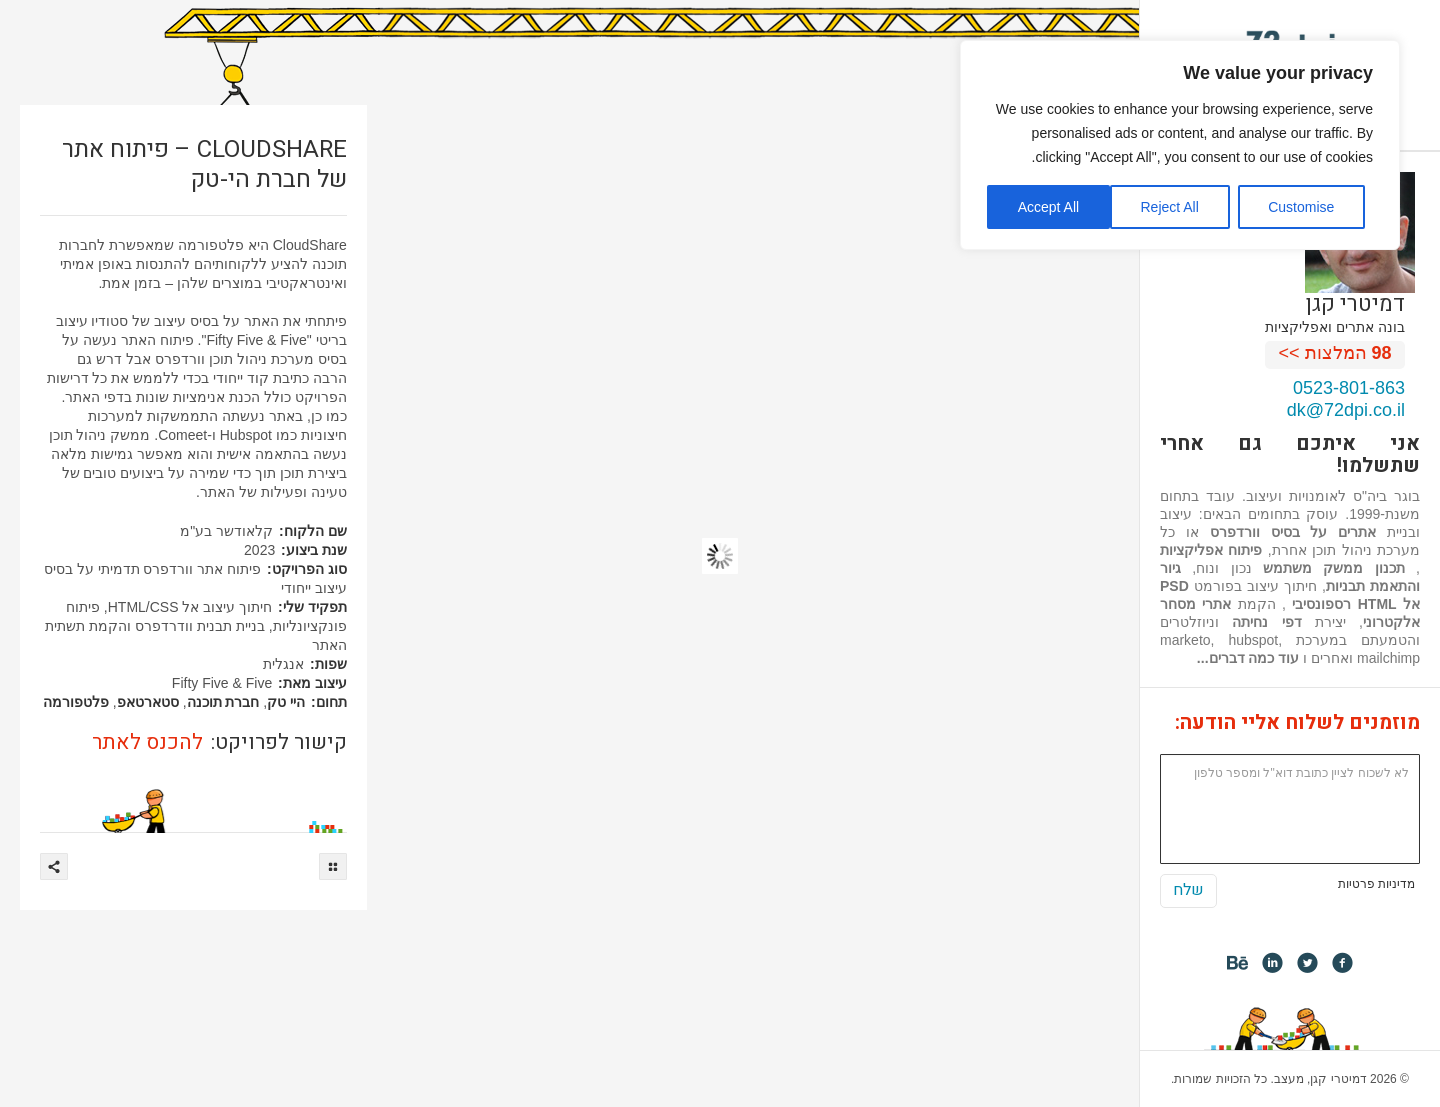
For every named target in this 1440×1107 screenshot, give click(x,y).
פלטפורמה (76, 702)
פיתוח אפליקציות (1211, 550)
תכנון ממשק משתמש (1334, 568)
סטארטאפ (148, 702)
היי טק (286, 702)
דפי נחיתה (1266, 622)
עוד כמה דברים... (1248, 658)
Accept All (1048, 207)
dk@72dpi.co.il (1346, 410)
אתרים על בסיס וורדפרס (1293, 532)
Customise (1301, 207)
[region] (1180, 145)
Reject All (1169, 207)
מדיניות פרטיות (1376, 884)
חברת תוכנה (223, 702)
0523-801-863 (1349, 388)
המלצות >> (1335, 353)
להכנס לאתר (147, 742)
